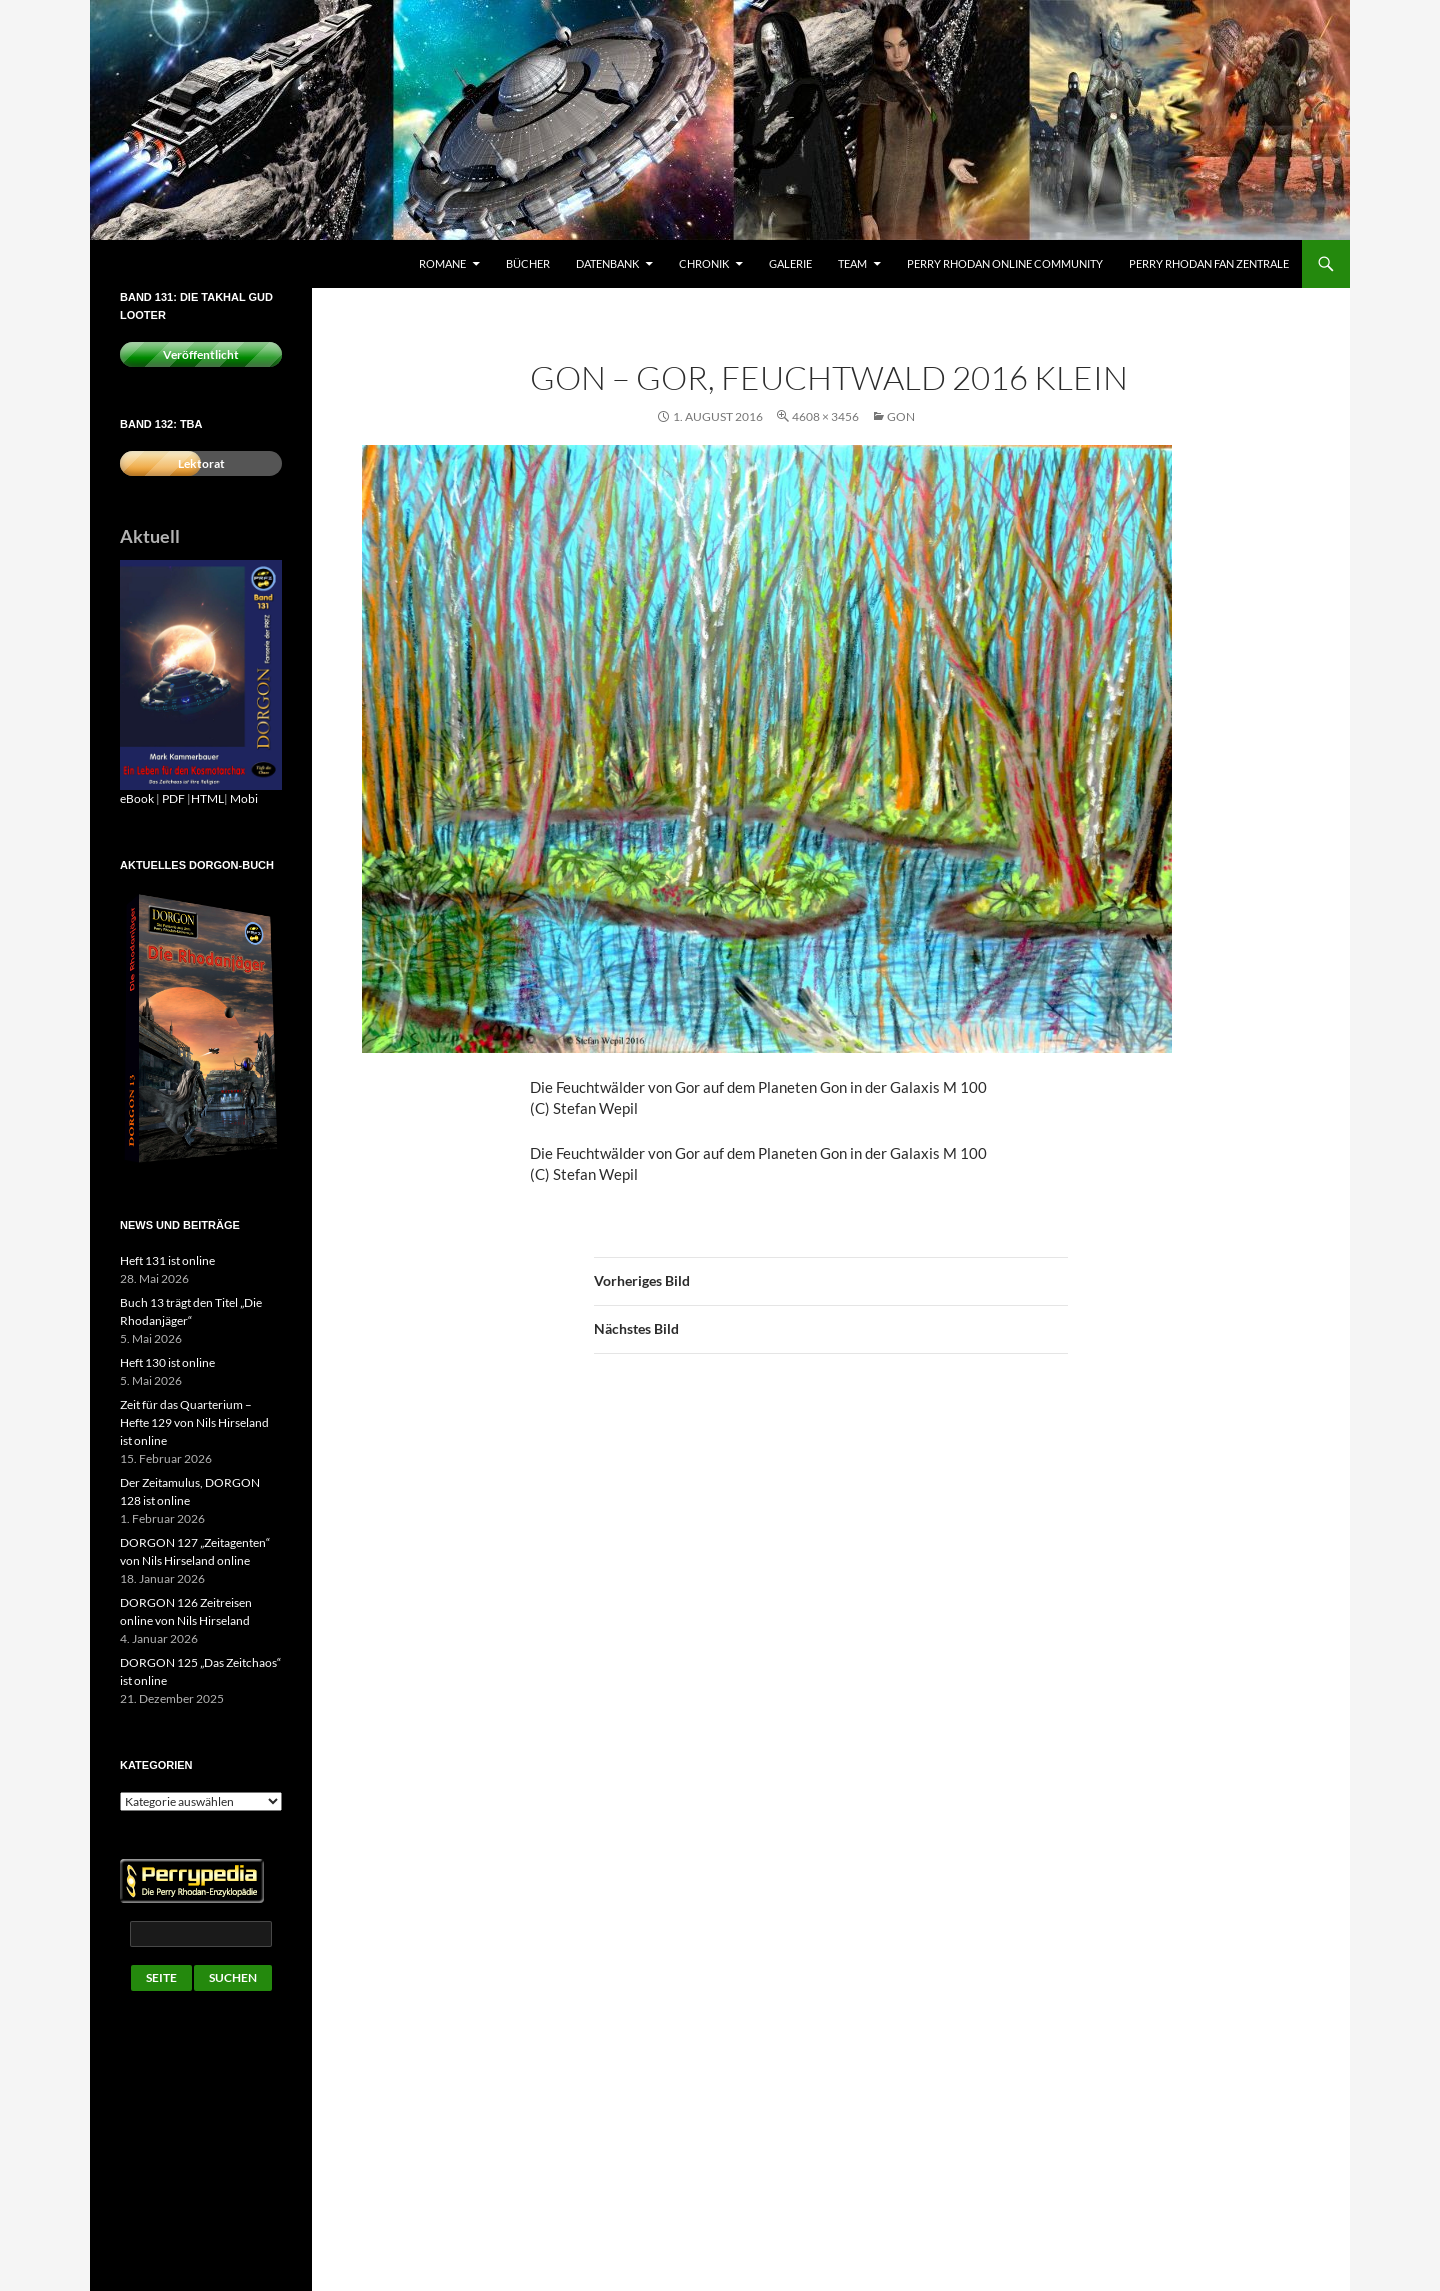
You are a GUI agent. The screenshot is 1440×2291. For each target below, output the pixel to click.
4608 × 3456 (825, 416)
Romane (442, 263)
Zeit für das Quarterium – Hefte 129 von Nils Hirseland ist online (194, 1422)
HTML (207, 798)
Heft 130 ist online (167, 1362)
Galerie (790, 263)
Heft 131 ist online (167, 1260)
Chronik (704, 263)
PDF (173, 798)
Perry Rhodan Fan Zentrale (1209, 263)
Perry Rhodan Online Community (1005, 263)
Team (852, 263)
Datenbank (607, 263)
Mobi (244, 798)
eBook (137, 798)
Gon (901, 416)
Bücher (528, 263)
